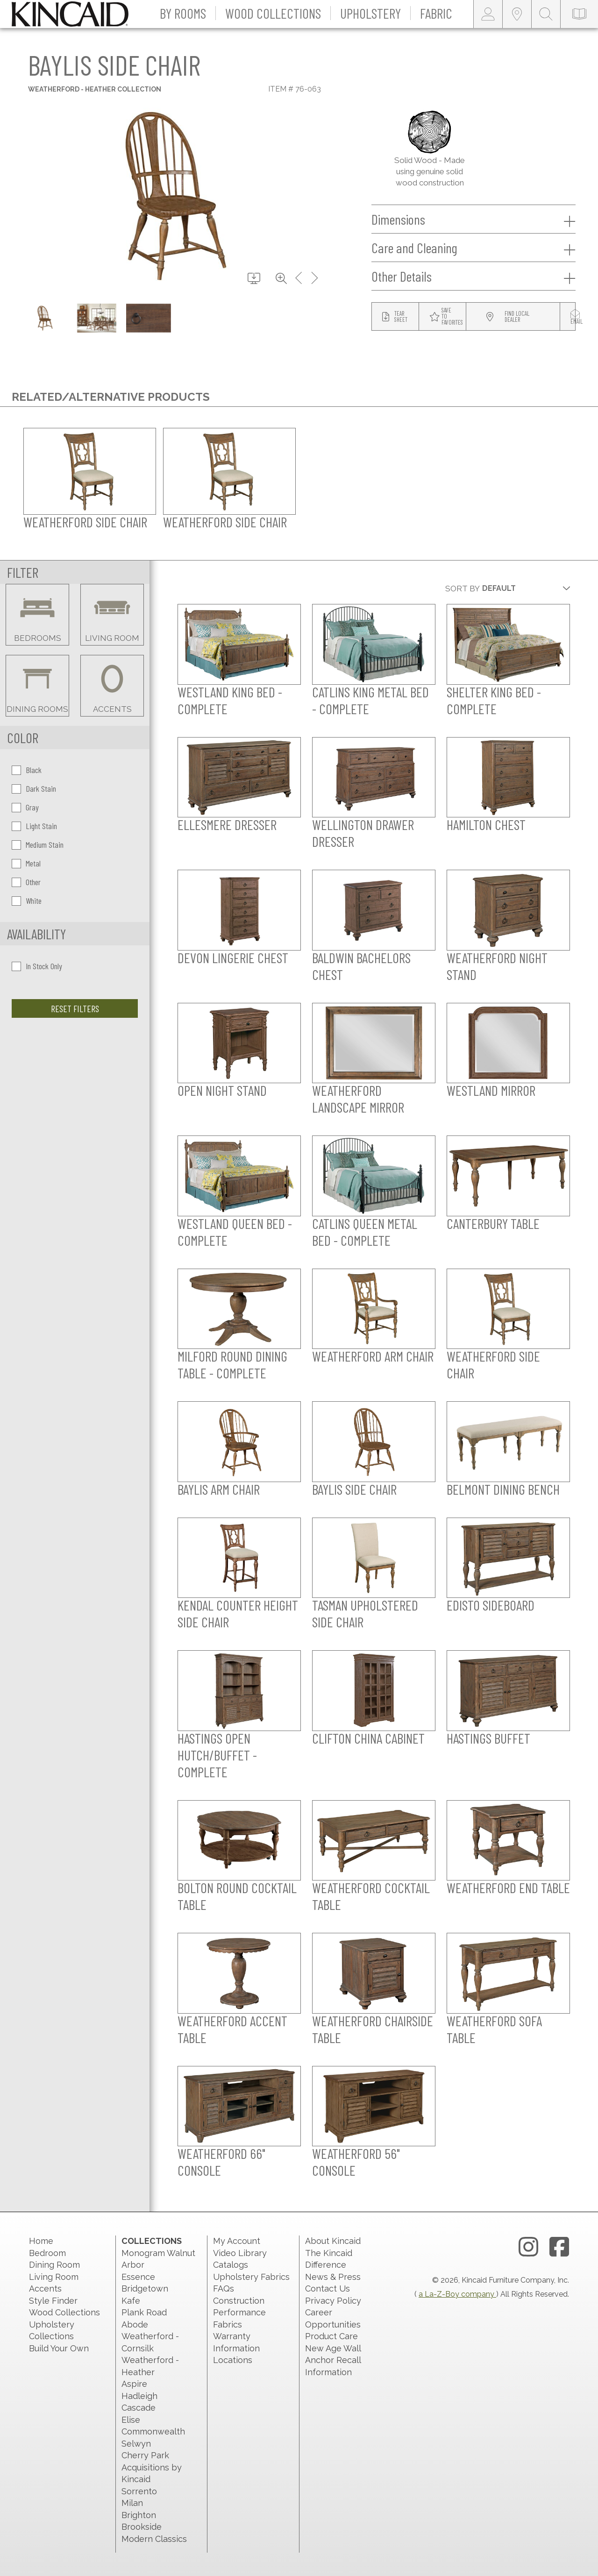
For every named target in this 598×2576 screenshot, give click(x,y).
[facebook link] (559, 2247)
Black (27, 770)
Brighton (138, 2515)
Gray (25, 807)
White (27, 900)
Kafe (130, 2301)
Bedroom (47, 2253)
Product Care (331, 2336)
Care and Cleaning (473, 248)
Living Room (53, 2277)
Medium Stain (38, 844)
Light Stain (34, 826)
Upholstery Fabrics (251, 2277)
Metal (26, 863)
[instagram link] (528, 2247)
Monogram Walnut (158, 2253)
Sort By (462, 588)
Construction (238, 2301)
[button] (183, 14)
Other (26, 882)
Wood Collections (64, 2312)
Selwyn (136, 2443)
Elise (130, 2420)
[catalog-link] (579, 14)
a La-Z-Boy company (457, 2294)
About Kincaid (333, 2241)
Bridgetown (144, 2288)
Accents (45, 2288)
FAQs (223, 2288)
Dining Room (54, 2265)
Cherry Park (145, 2455)
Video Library (240, 2253)
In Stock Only (37, 966)
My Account (236, 2241)
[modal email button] (576, 316)
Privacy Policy (333, 2301)
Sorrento (139, 2491)
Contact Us (327, 2288)
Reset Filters (75, 1008)
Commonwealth (153, 2431)
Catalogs (230, 2265)
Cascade (138, 2408)
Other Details (473, 276)
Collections (151, 2241)
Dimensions (473, 219)
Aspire (134, 2384)
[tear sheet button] (395, 316)
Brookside (141, 2527)
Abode (134, 2324)
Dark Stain (34, 788)
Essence (138, 2277)
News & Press (333, 2277)
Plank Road (144, 2312)
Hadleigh (139, 2396)
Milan (132, 2503)
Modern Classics (154, 2539)
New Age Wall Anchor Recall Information (333, 2360)
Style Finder (53, 2301)
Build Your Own (59, 2348)
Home (41, 2241)
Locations (232, 2360)
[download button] (254, 279)
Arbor (132, 2265)
